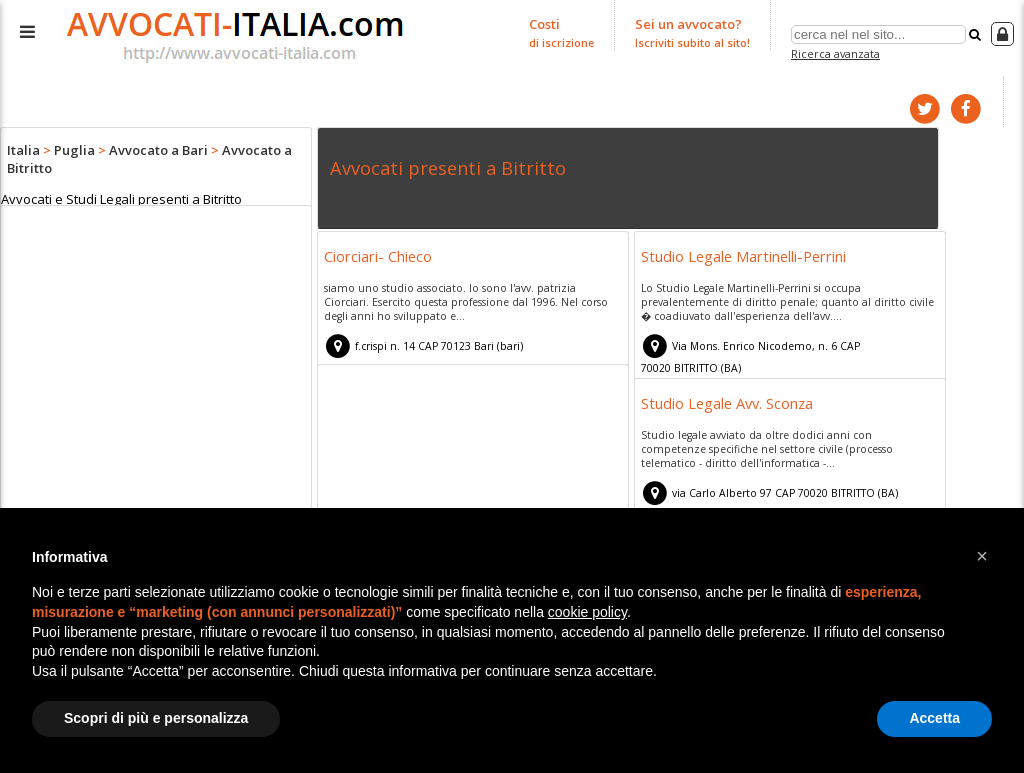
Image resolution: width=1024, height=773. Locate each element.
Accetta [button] (934, 718)
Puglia (74, 150)
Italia (23, 150)
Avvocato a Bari (158, 150)
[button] (982, 556)
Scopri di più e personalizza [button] (156, 718)
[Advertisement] (156, 366)
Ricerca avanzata (835, 53)
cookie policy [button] (587, 612)
